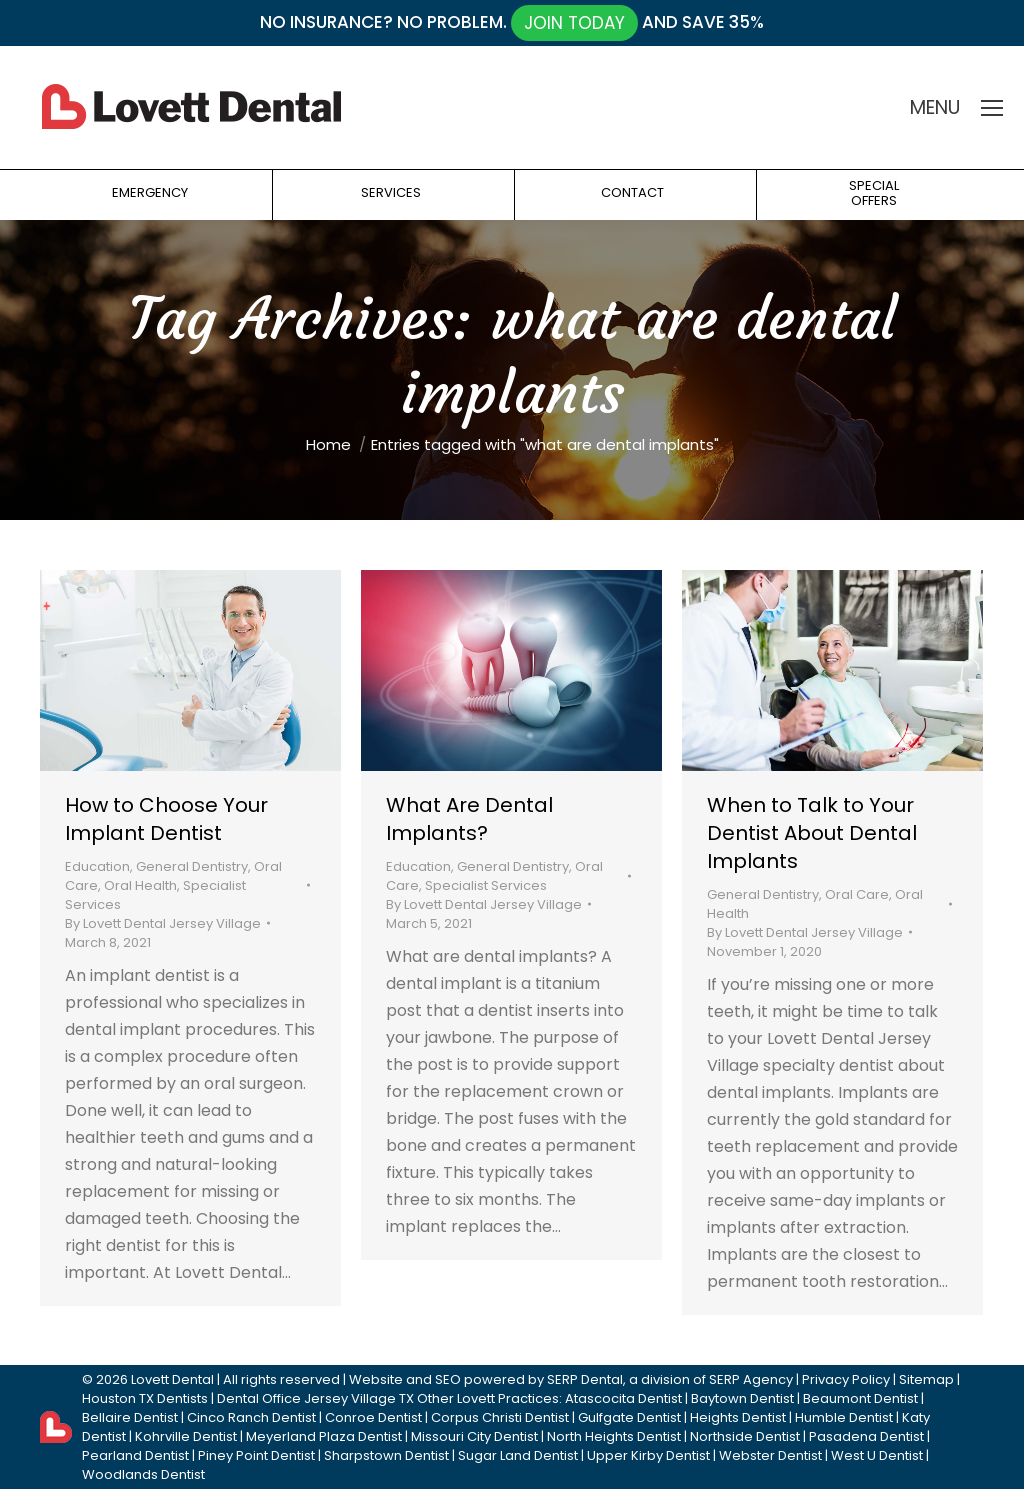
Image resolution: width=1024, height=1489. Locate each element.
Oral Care (857, 894)
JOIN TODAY (574, 23)
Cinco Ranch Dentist (251, 1417)
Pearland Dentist (135, 1455)
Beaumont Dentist (860, 1398)
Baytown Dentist (742, 1398)
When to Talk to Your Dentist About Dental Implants (812, 833)
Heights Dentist (738, 1417)
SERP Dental (585, 1379)
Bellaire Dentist (130, 1417)
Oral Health (140, 885)
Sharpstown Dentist (386, 1455)
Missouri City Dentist (474, 1436)
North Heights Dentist (614, 1436)
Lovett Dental (172, 1379)
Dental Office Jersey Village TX (315, 1398)
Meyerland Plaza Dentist (324, 1436)
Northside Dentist (745, 1436)
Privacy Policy (846, 1379)
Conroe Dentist (373, 1417)
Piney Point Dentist (256, 1455)
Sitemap (926, 1379)
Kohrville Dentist (186, 1436)
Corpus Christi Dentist (500, 1417)
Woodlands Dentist (143, 1474)
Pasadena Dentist (866, 1436)
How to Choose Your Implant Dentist (166, 819)
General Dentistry (192, 866)
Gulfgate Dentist (629, 1417)
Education (97, 866)
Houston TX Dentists (145, 1398)
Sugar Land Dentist (518, 1455)
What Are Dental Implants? (469, 819)
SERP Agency (751, 1379)
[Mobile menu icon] (992, 108)
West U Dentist (877, 1455)
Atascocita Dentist (623, 1398)
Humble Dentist (844, 1417)
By (163, 923)
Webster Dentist (770, 1455)
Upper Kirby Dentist (648, 1455)
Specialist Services (486, 885)
